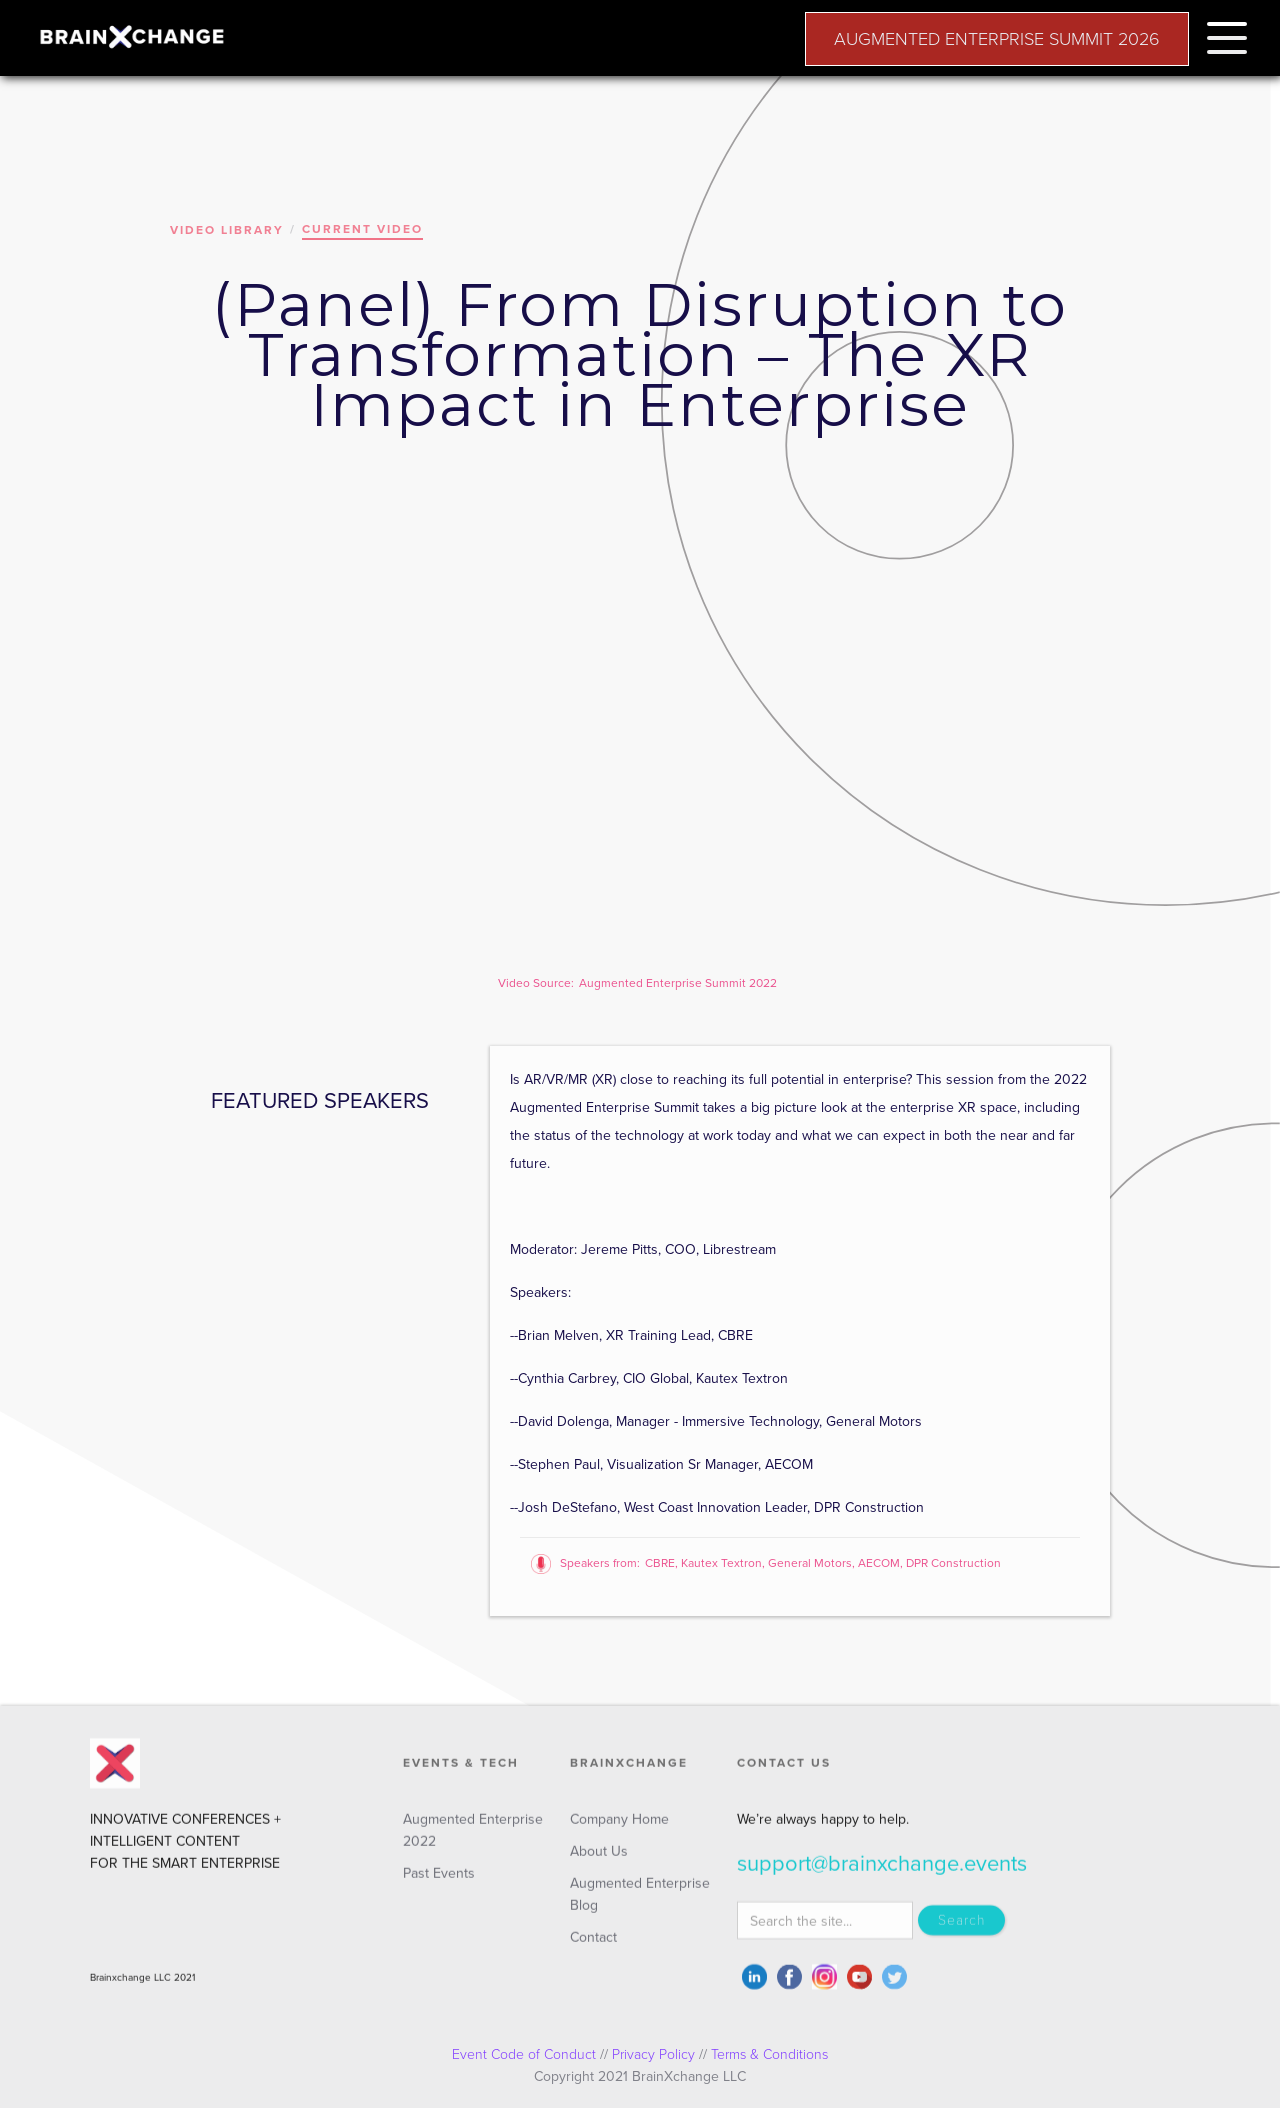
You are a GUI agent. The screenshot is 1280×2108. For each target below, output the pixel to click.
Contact (593, 1946)
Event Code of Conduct (524, 2054)
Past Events (439, 1882)
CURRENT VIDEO (362, 229)
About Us (599, 1860)
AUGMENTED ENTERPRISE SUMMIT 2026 (997, 39)
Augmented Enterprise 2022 (473, 1839)
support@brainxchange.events (882, 1873)
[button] (1227, 34)
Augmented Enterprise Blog (640, 1903)
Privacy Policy (653, 2054)
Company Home (619, 1828)
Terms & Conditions (769, 2054)
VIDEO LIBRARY (227, 230)
